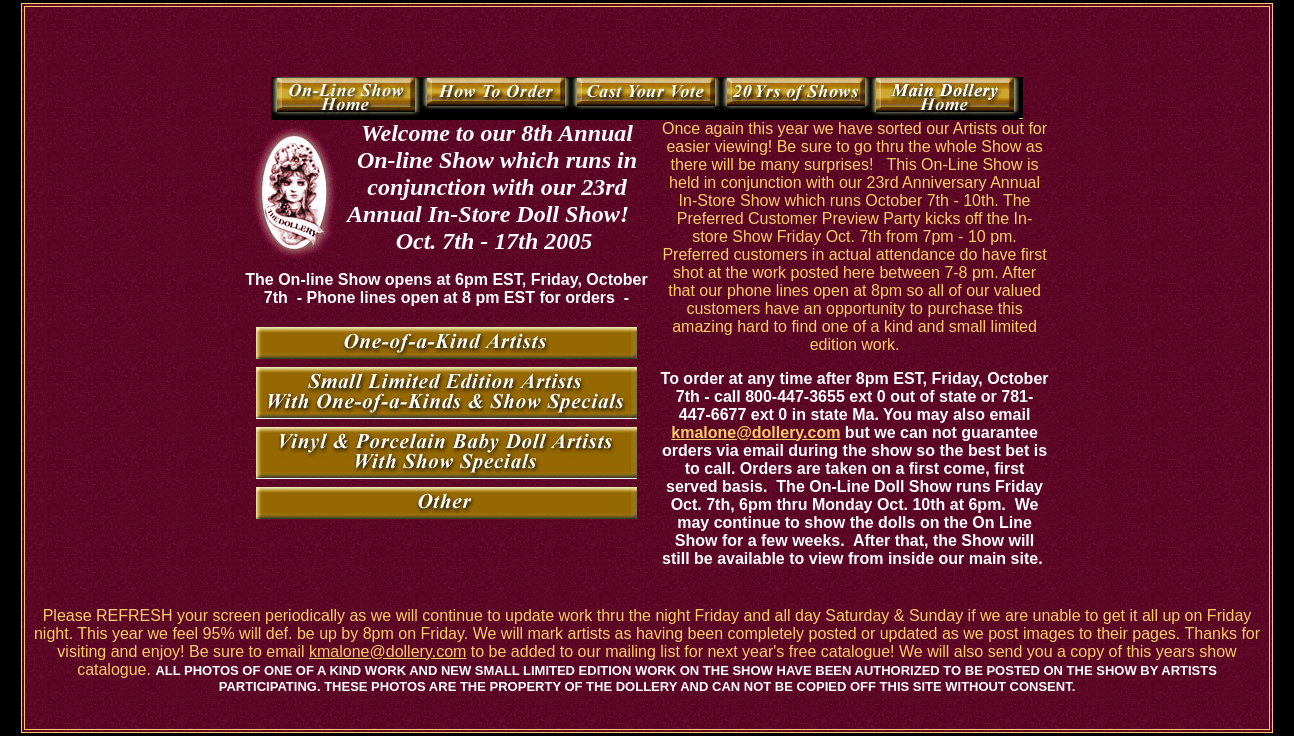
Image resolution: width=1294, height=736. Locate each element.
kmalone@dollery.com (755, 432)
